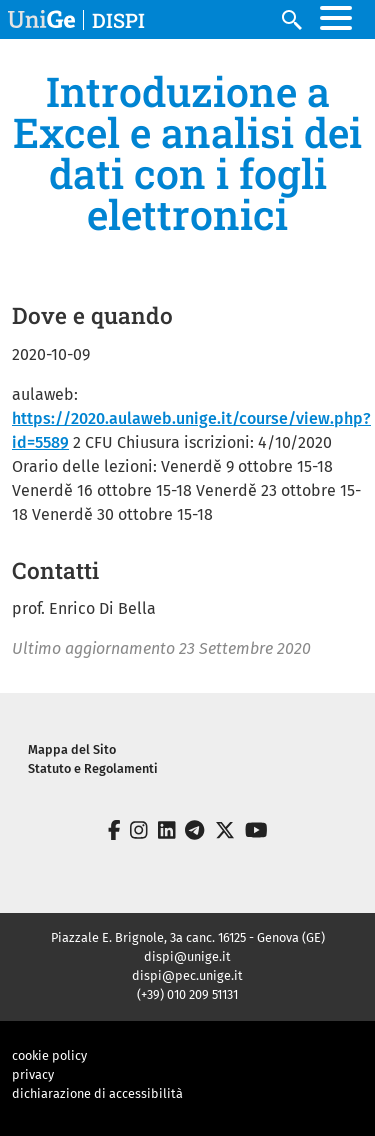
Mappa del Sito (72, 749)
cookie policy (49, 1055)
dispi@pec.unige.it (187, 975)
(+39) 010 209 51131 (187, 994)
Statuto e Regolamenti (93, 768)
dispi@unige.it (187, 956)
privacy (33, 1074)
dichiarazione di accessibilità (97, 1093)
